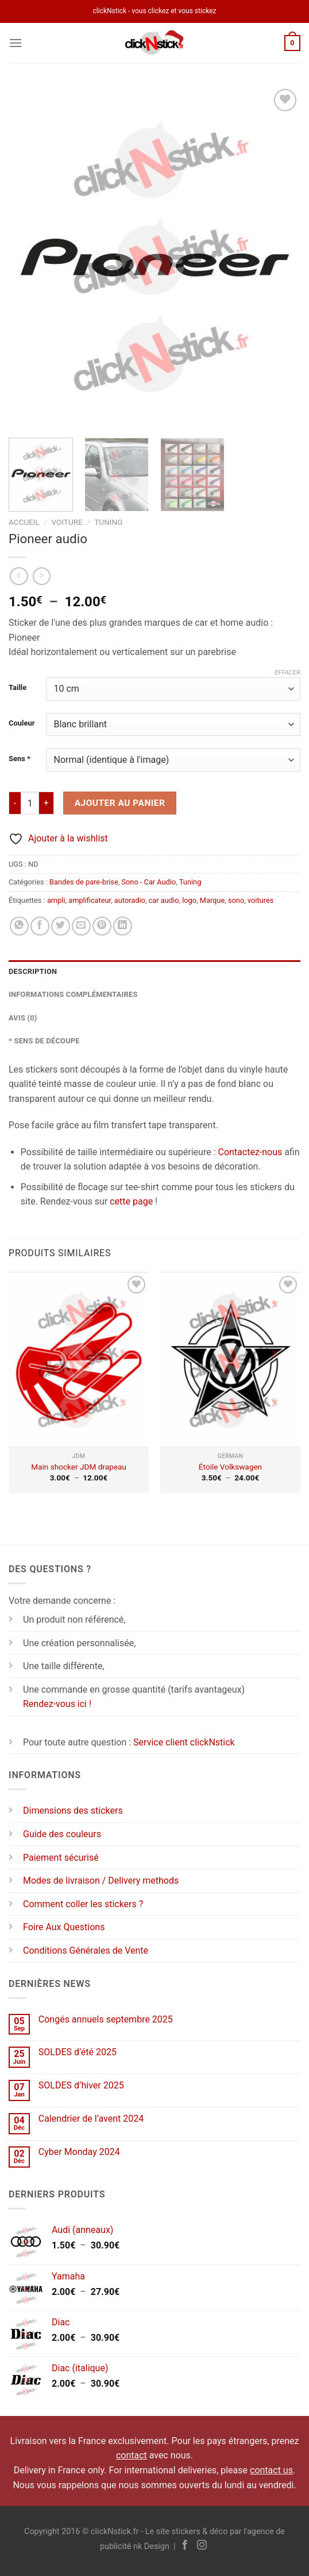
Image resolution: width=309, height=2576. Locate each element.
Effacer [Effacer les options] (287, 672)
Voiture (66, 522)
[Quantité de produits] (30, 803)
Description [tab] (33, 971)
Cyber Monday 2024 (79, 2151)
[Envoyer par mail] (81, 926)
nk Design (151, 2546)
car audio (164, 900)
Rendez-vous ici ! (57, 1703)
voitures (260, 900)
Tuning (108, 522)
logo (189, 900)
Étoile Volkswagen (230, 1466)
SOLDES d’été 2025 (77, 2052)
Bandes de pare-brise (83, 882)
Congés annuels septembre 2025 (105, 2019)
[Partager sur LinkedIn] (122, 926)
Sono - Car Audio (148, 882)
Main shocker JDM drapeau (78, 1466)
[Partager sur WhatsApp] (19, 926)
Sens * (19, 759)
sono (236, 900)
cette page (131, 1201)
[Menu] (15, 43)
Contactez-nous (250, 1152)
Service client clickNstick (184, 1742)
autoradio (129, 900)
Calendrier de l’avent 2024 (91, 2118)
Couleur (21, 723)
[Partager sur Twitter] (60, 926)
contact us (271, 2470)
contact (131, 2455)
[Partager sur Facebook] (39, 926)
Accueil (24, 522)
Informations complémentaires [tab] (73, 994)
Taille (17, 688)
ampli (56, 900)
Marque (212, 900)
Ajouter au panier (120, 803)
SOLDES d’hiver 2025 (81, 2085)
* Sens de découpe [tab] (44, 1040)
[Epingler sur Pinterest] (101, 926)
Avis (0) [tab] (23, 1018)
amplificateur (89, 900)
